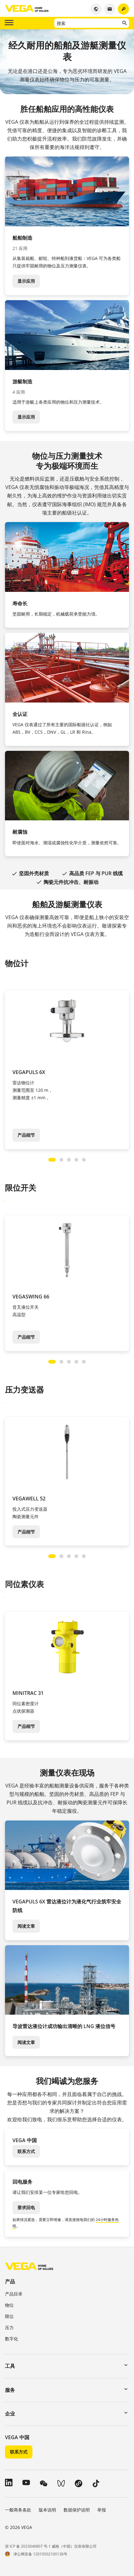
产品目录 (13, 2294)
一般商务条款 (18, 2510)
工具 (10, 2366)
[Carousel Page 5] (84, 1160)
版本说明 (47, 2510)
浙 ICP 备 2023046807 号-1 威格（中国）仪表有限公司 (51, 2546)
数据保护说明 (77, 2510)
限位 (9, 2316)
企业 (10, 2413)
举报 (101, 2510)
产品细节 (26, 1135)
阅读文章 (26, 1926)
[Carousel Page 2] (61, 1160)
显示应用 (26, 281)
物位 (9, 2305)
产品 (10, 2281)
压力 (9, 2327)
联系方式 (26, 2151)
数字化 (11, 2339)
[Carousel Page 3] (69, 1160)
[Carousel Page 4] (76, 1160)
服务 (10, 2390)
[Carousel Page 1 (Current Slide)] (52, 1160)
